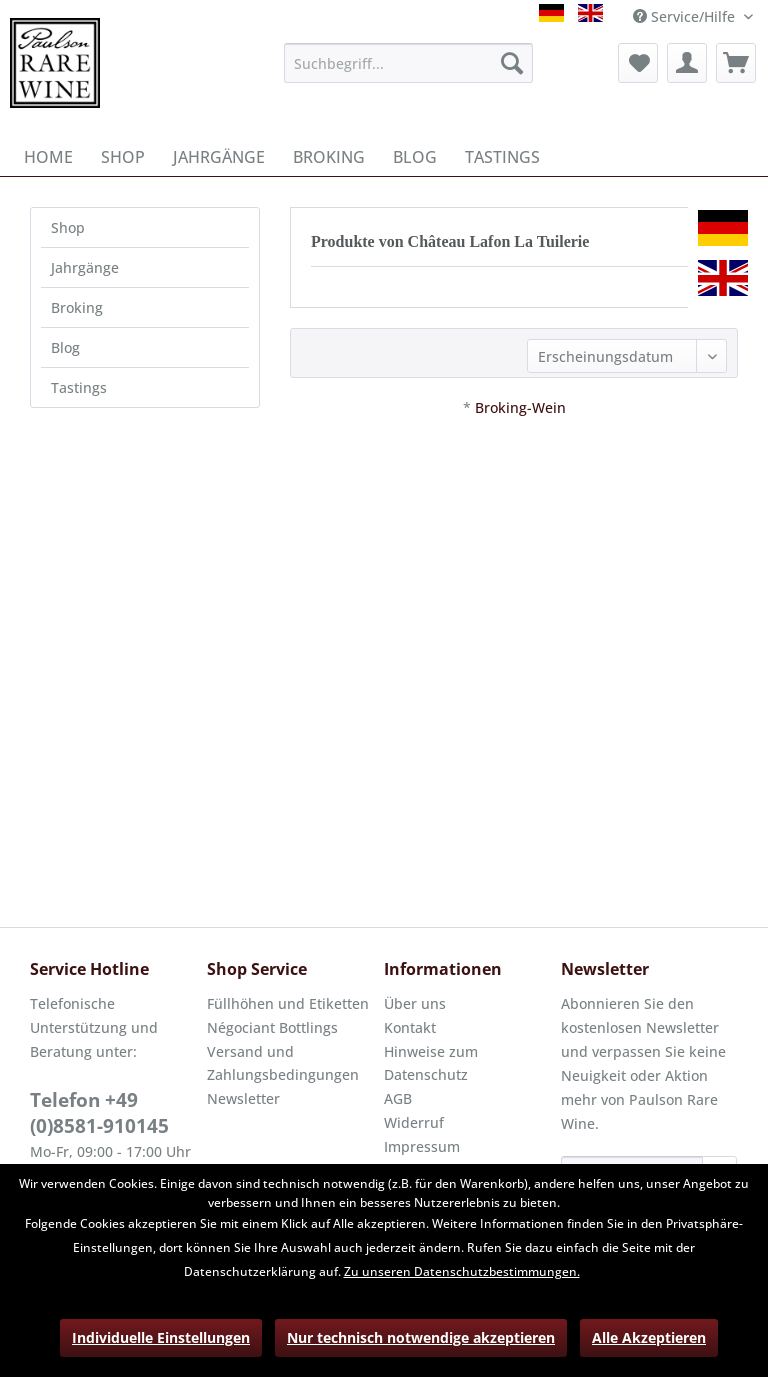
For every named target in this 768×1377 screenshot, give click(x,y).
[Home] (48, 157)
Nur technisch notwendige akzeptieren (421, 1337)
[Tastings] (502, 157)
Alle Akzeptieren (649, 1337)
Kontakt (410, 1027)
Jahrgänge (85, 267)
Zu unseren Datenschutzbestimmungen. (462, 1271)
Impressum (422, 1146)
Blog (65, 347)
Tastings (79, 387)
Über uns (415, 1003)
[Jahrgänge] (219, 157)
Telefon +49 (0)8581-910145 (99, 1113)
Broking (77, 307)
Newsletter (243, 1098)
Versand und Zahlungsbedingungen (283, 1063)
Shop (68, 227)
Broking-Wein (520, 407)
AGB (398, 1098)
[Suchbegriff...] (409, 63)
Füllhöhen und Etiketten (288, 1003)
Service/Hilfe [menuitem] (686, 16)
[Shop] (123, 157)
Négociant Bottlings (272, 1027)
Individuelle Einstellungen (161, 1337)
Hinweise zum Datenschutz (431, 1063)
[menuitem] (409, 63)
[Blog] (415, 157)
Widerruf (414, 1122)
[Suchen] (512, 63)
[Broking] (329, 157)
